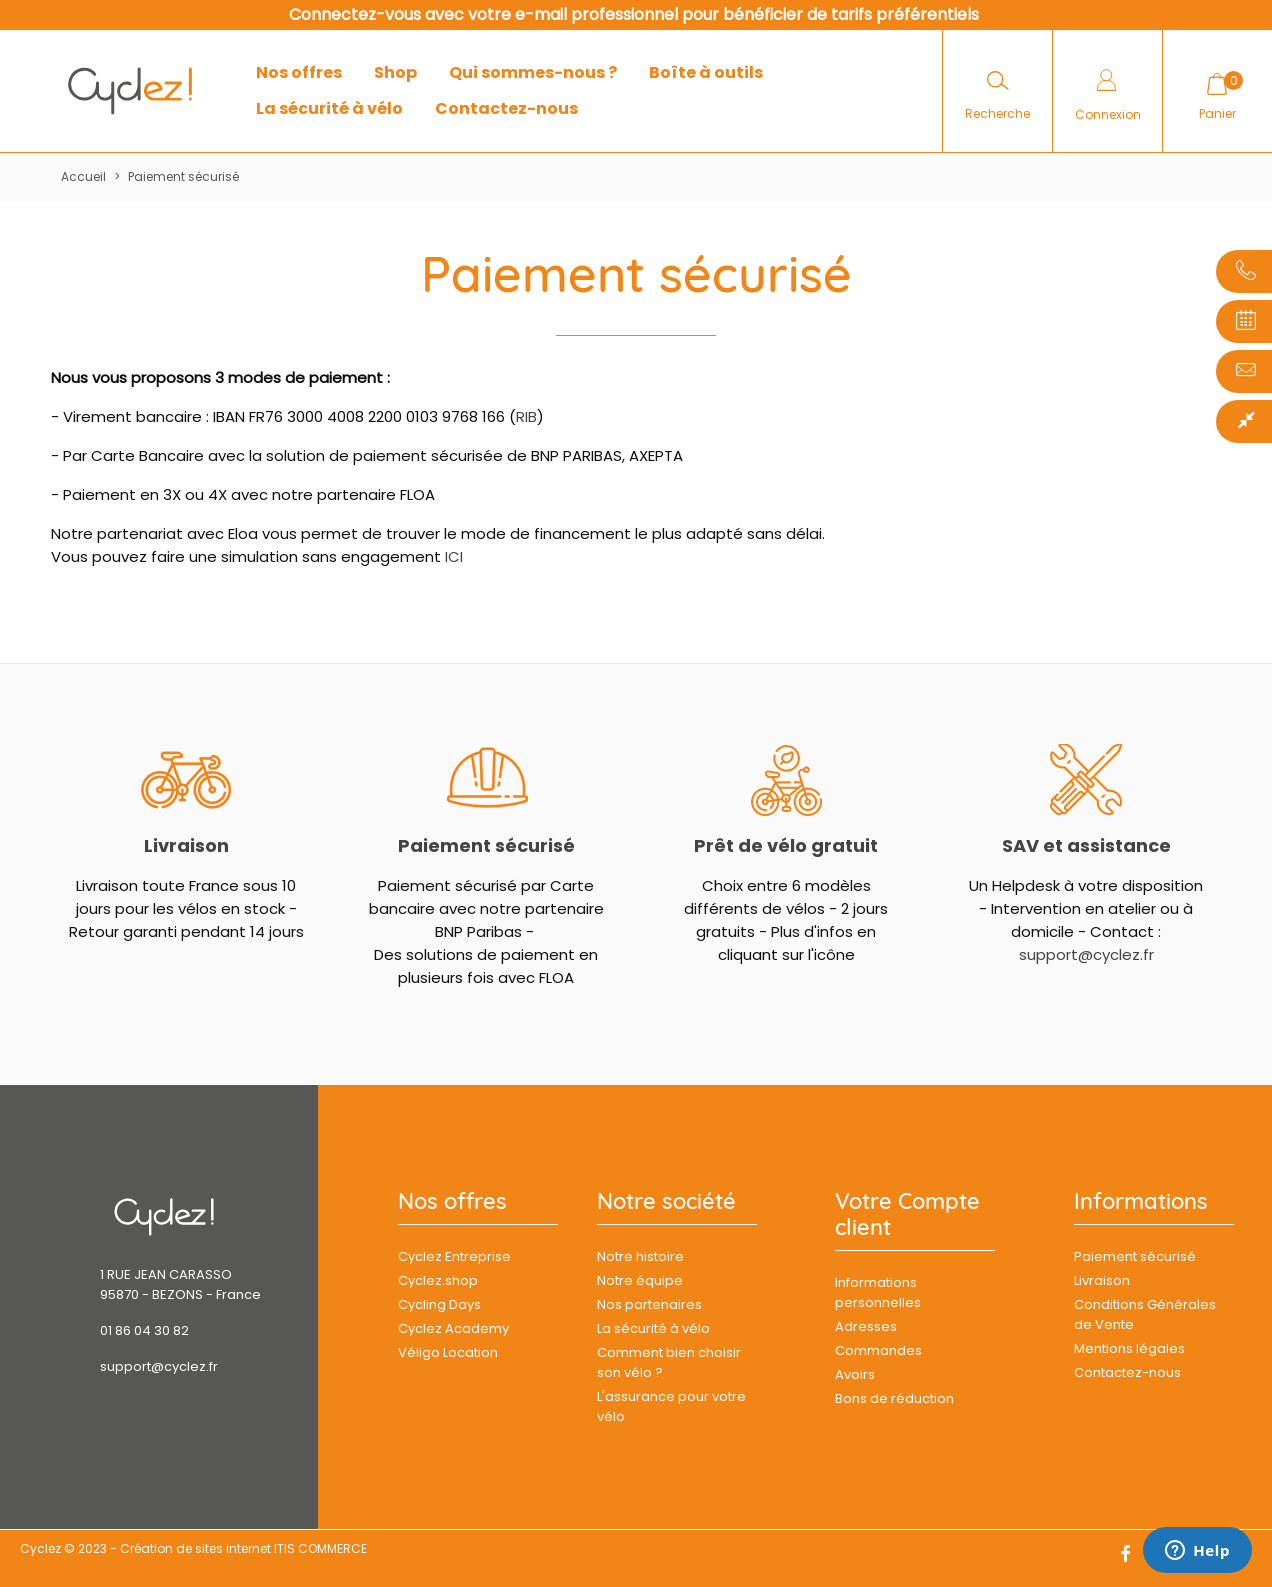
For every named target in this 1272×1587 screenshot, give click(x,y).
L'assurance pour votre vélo (671, 1406)
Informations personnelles (878, 1292)
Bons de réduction (894, 1398)
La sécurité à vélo (329, 108)
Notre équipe (640, 1280)
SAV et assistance (1086, 845)
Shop (395, 72)
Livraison (186, 845)
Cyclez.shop (438, 1280)
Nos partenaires (649, 1304)
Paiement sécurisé (486, 845)
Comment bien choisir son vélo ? (669, 1362)
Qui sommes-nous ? (533, 72)
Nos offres (299, 72)
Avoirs (855, 1374)
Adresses (866, 1326)
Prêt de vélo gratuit (786, 845)
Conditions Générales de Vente (1145, 1314)
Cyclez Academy (453, 1328)
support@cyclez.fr (1086, 954)
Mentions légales (1129, 1348)
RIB (526, 416)
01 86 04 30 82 (144, 1330)
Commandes (878, 1350)
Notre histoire (640, 1256)
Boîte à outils (706, 72)
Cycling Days (439, 1304)
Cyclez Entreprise (454, 1256)
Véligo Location (448, 1352)
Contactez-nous (506, 108)
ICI (454, 556)
